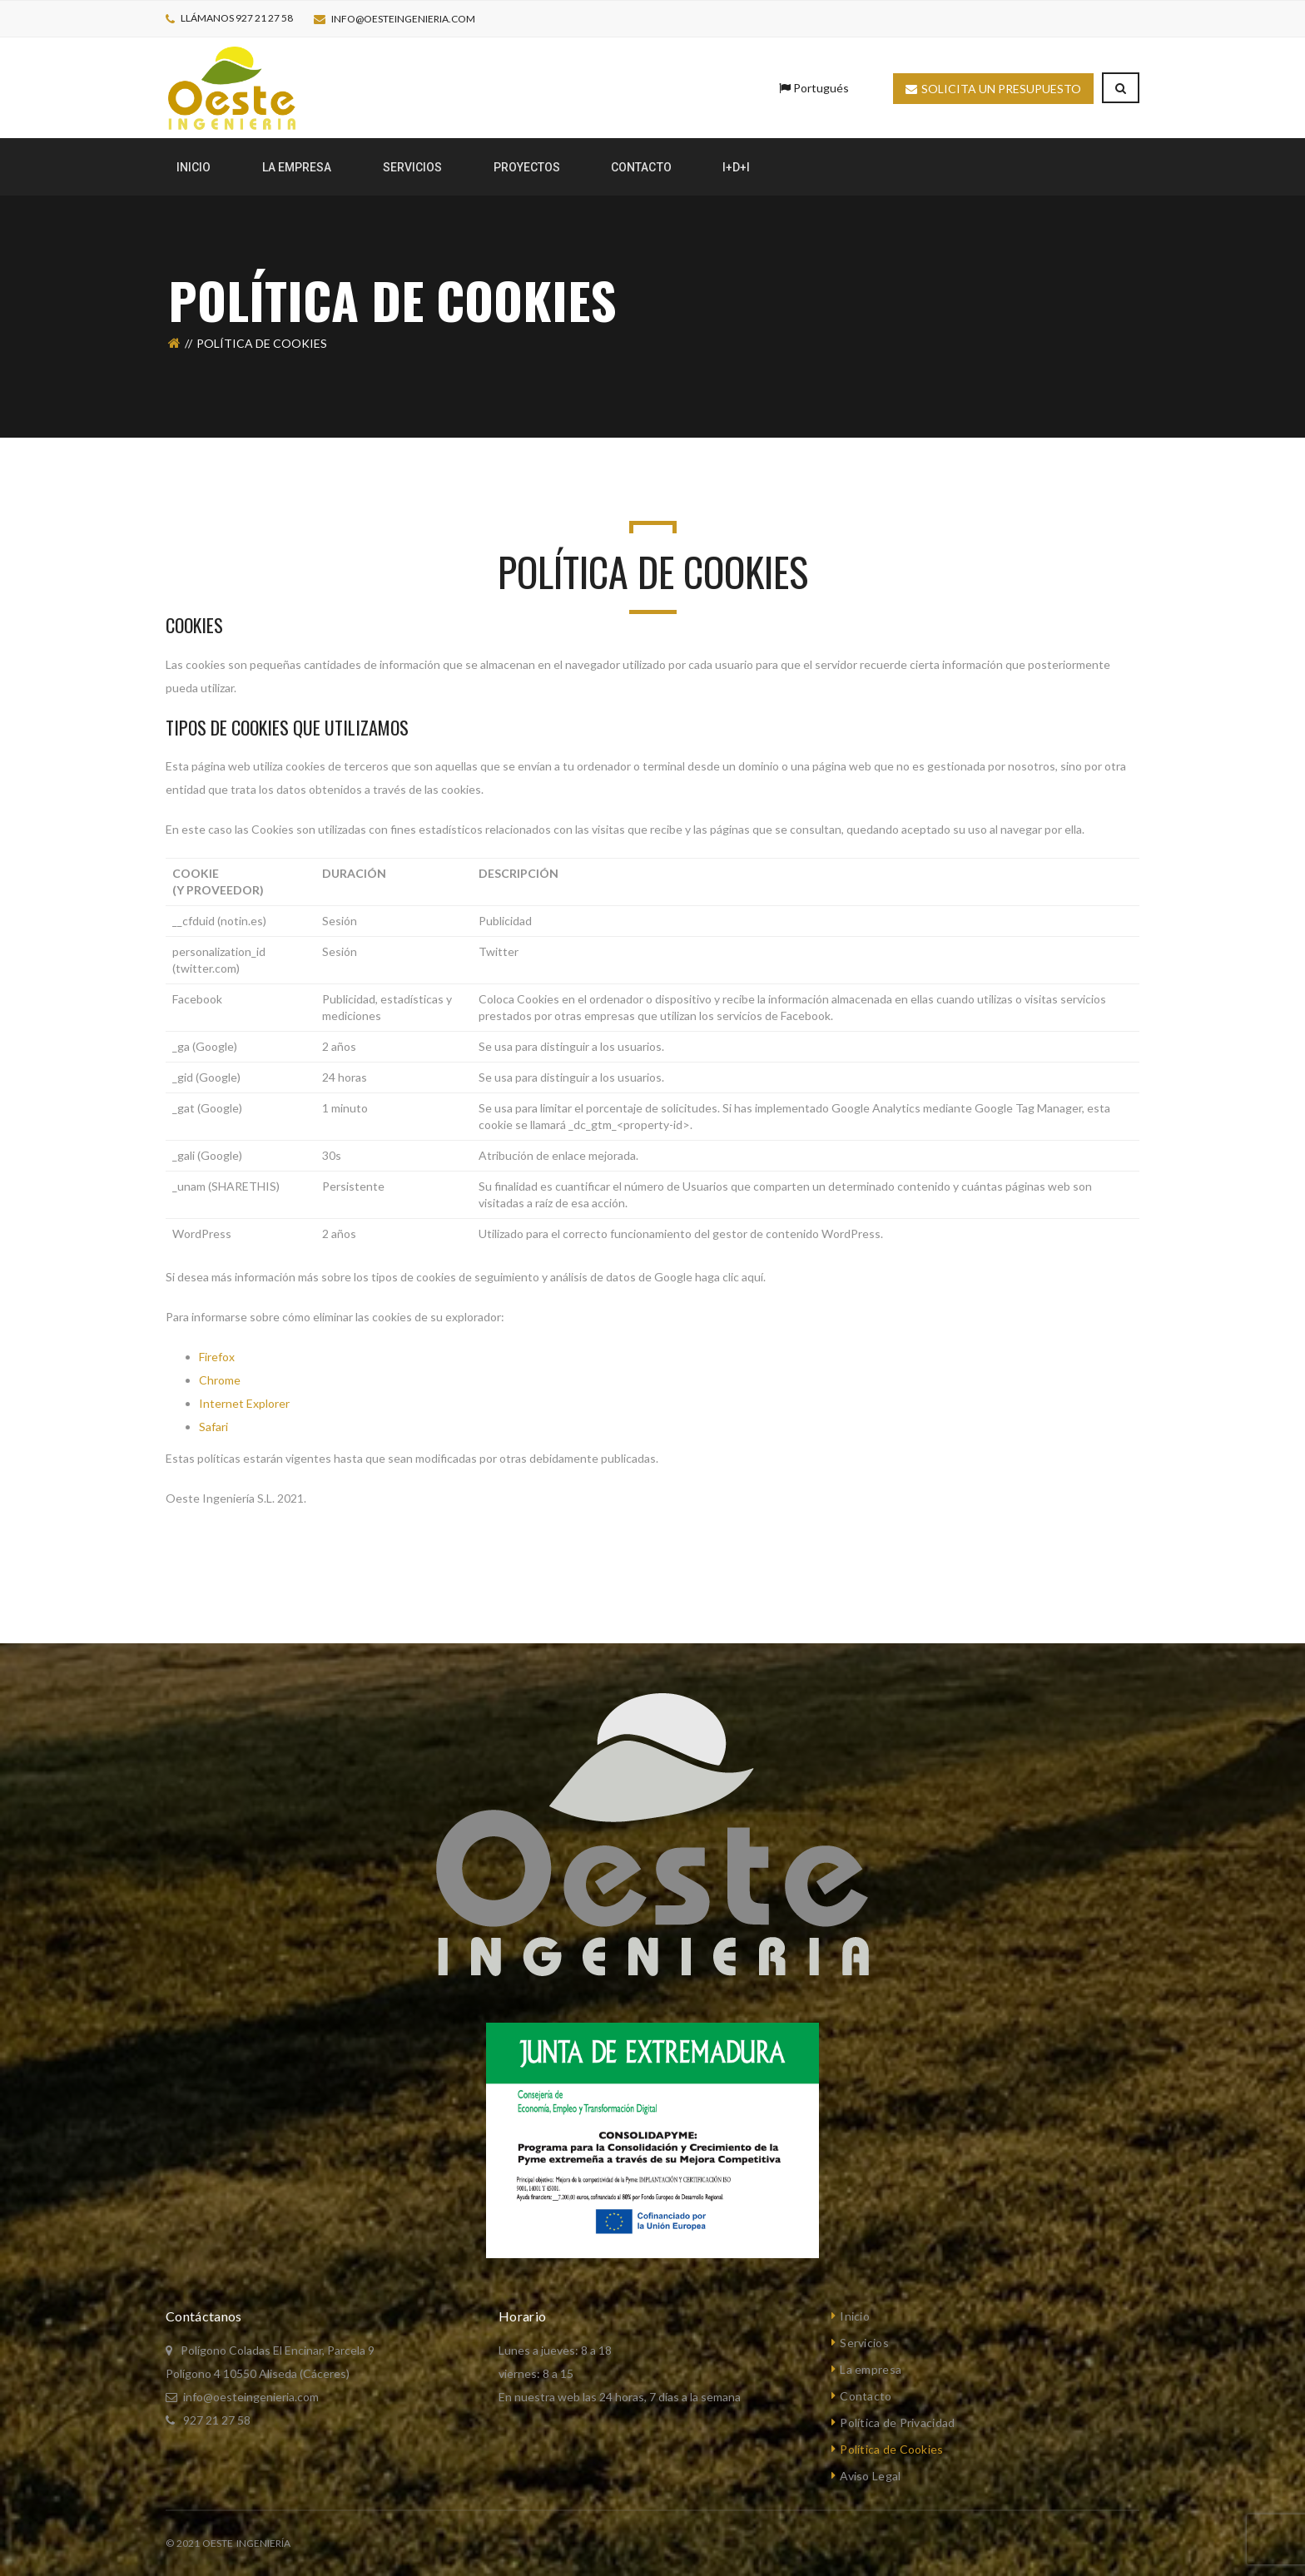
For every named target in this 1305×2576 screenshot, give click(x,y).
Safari (213, 1426)
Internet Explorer (244, 1403)
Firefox (217, 1357)
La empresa (870, 2369)
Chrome (220, 1380)
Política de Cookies (891, 2449)
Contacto (865, 2396)
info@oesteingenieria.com (403, 18)
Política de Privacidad (897, 2422)
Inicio (855, 2316)
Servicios (864, 2343)
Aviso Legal (870, 2476)
